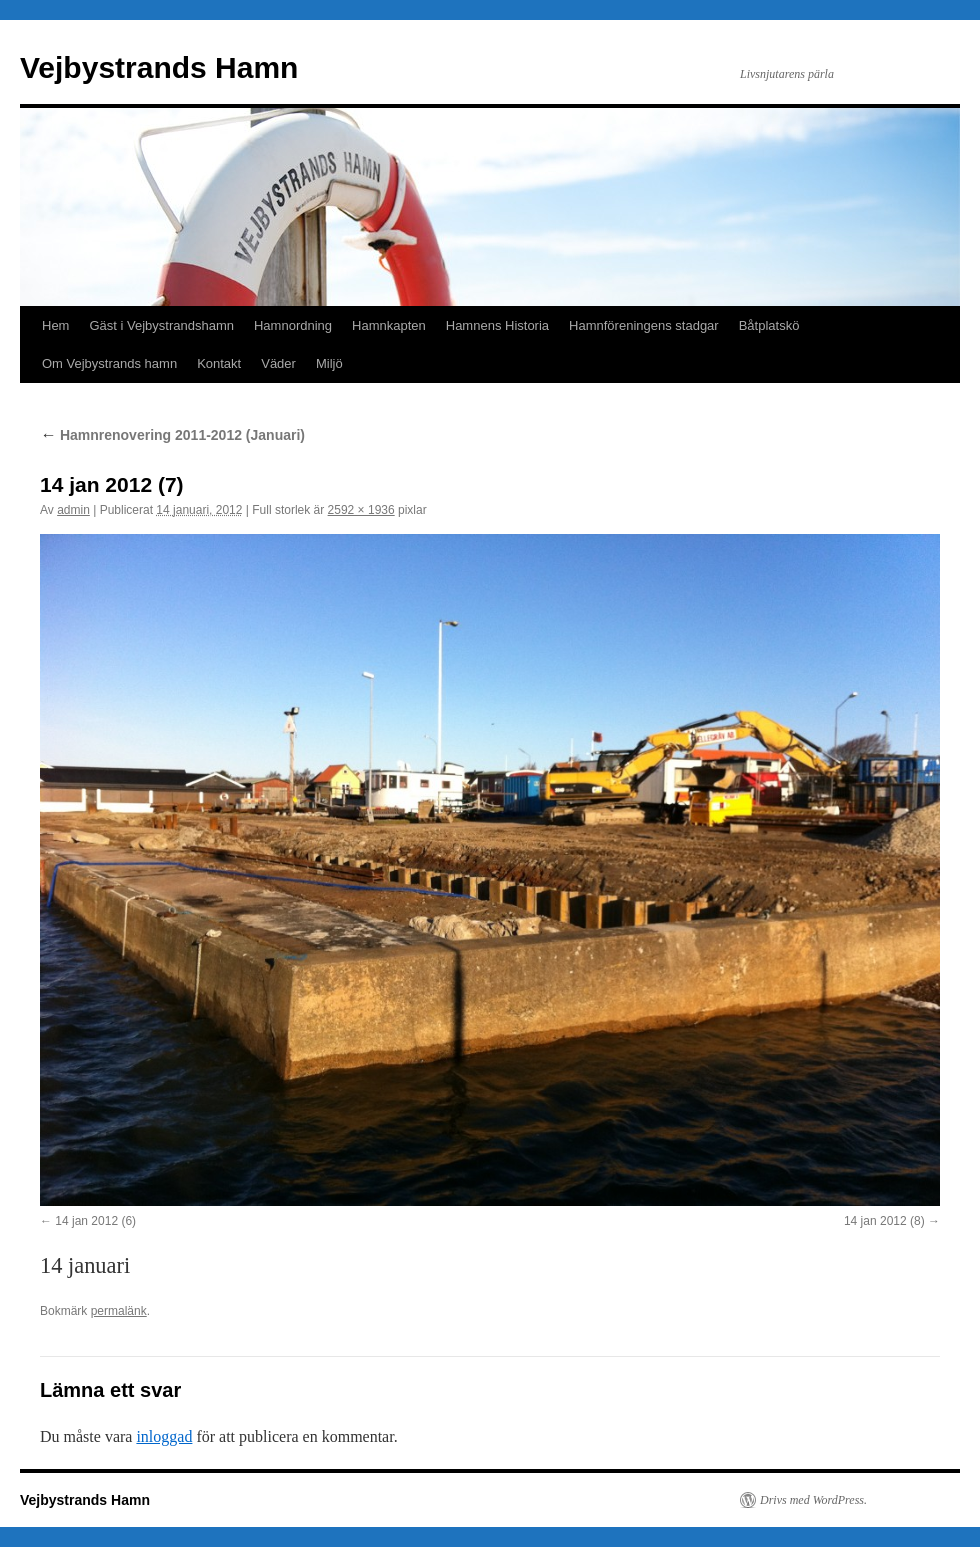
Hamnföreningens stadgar (644, 325)
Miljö (329, 363)
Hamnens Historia (497, 325)
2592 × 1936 (361, 510)
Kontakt (219, 363)
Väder (278, 363)
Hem (55, 325)
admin (73, 510)
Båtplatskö (769, 325)
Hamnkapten (389, 325)
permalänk (119, 1311)
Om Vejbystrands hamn (109, 363)
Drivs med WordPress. (813, 1500)
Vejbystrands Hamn (159, 67)
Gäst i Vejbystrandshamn (161, 325)
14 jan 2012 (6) (95, 1221)
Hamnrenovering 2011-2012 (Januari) (172, 435)
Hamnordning (293, 325)
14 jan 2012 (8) (884, 1221)
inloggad (164, 1436)
